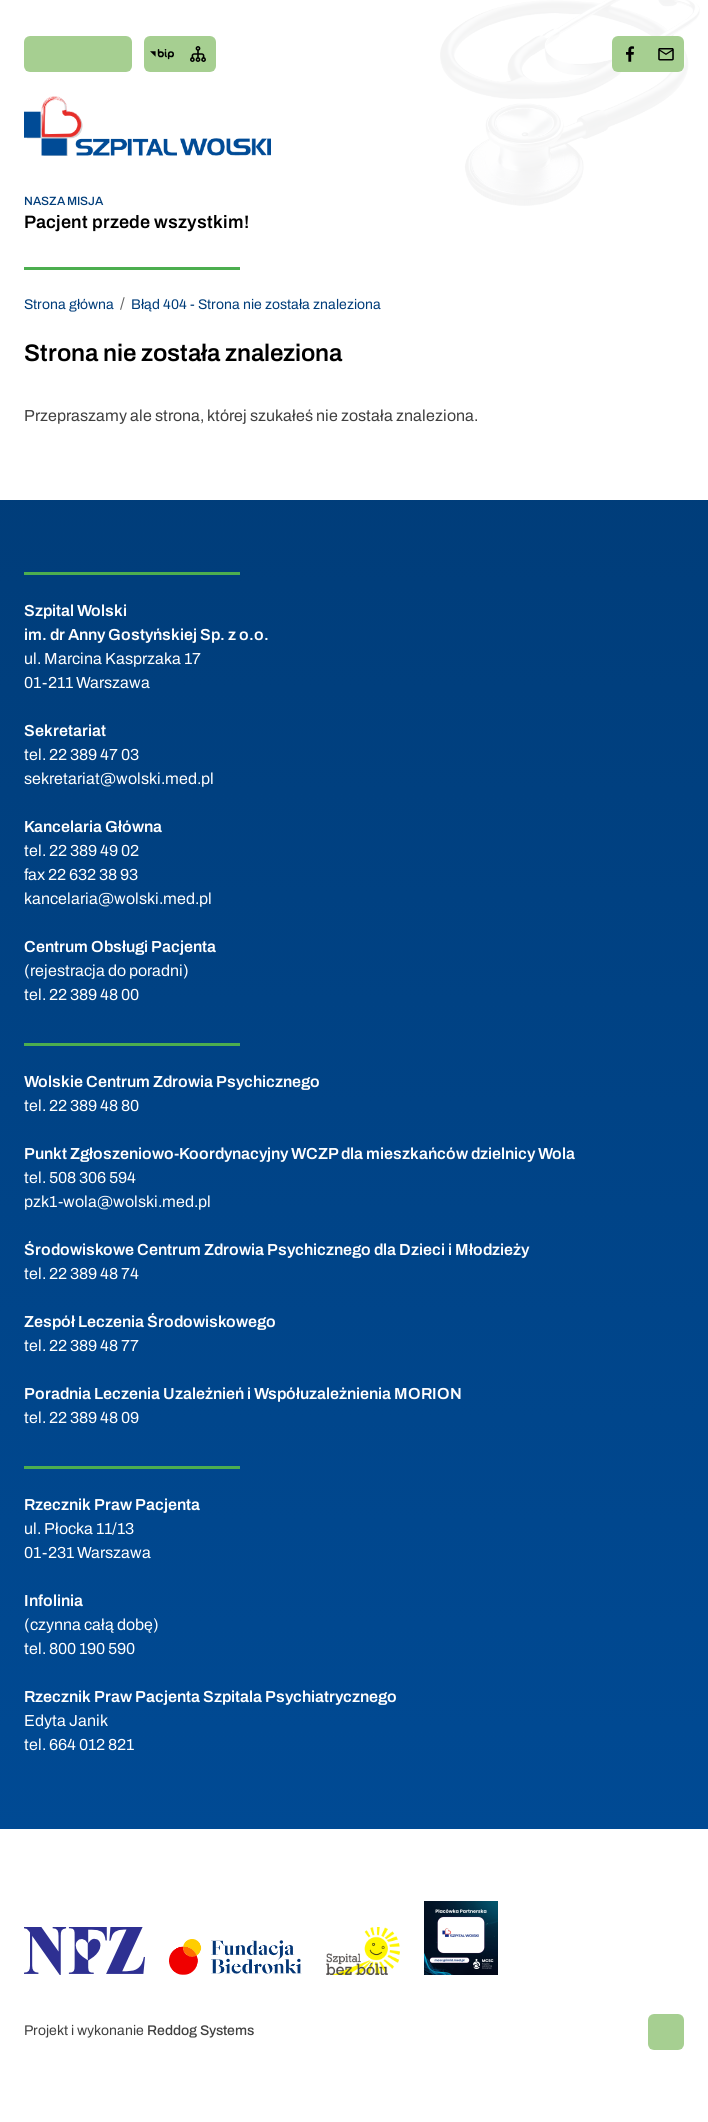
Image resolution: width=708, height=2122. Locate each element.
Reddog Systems (200, 2030)
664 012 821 (91, 1744)
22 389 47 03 (94, 754)
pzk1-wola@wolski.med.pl (117, 1201)
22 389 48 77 (94, 1345)
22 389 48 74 (94, 1273)
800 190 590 (92, 1648)
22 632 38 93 (93, 874)
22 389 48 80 (94, 1105)
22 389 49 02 (94, 850)
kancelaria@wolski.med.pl (118, 898)
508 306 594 (92, 1177)
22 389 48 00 (94, 994)
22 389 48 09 (94, 1417)
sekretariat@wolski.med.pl (119, 778)
